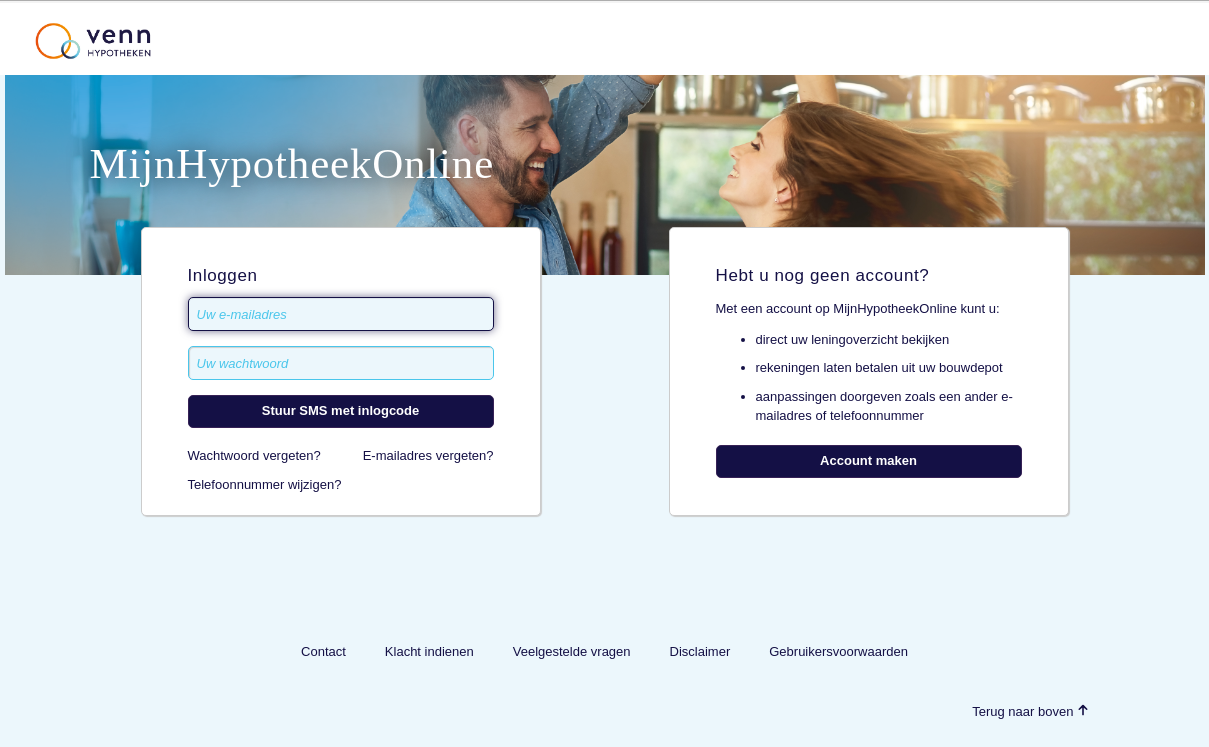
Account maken (868, 460)
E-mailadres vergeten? (428, 455)
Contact (323, 651)
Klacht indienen (429, 651)
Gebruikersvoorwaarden (838, 651)
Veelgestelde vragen (572, 651)
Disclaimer (700, 651)
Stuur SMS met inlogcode (340, 410)
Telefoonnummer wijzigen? (265, 484)
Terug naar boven (1030, 711)
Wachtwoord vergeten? (254, 455)
